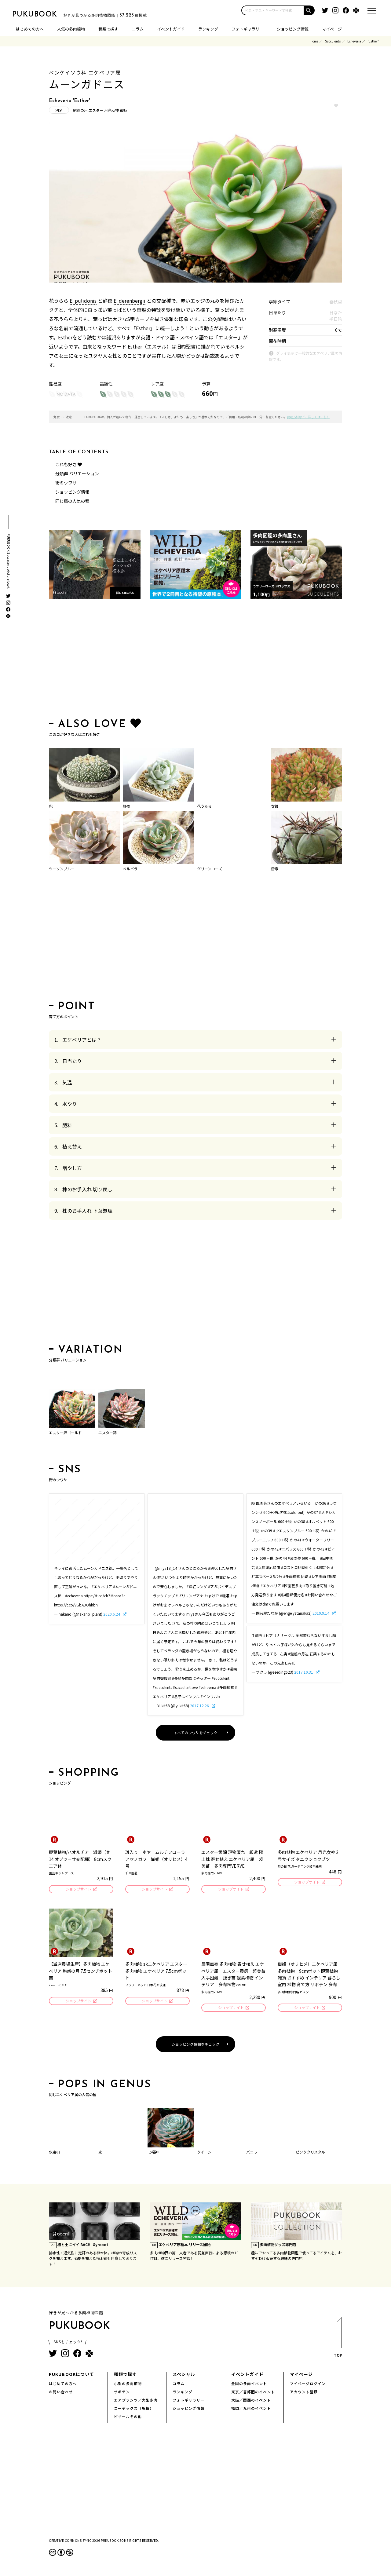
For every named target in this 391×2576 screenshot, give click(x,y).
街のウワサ (66, 483)
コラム (138, 29)
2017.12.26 (200, 1705)
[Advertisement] (195, 660)
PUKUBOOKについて (71, 2376)
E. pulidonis (83, 300)
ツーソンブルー (62, 868)
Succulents (333, 41)
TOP (337, 2341)
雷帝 (274, 868)
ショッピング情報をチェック (195, 2045)
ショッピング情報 (293, 29)
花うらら (204, 806)
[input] (272, 10)
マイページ (332, 29)
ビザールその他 (128, 2418)
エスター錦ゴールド (65, 1432)
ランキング (208, 29)
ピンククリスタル (310, 2153)
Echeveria (354, 41)
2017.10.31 (304, 1672)
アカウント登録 (304, 2393)
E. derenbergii (129, 300)
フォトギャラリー (247, 29)
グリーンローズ (209, 868)
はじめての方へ (30, 29)
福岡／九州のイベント (251, 2410)
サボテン (122, 2393)
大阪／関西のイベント (251, 2401)
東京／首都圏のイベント (253, 2393)
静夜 (126, 806)
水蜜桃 (54, 2153)
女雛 (274, 806)
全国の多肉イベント (249, 2385)
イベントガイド (171, 29)
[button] (309, 10)
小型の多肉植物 (128, 2385)
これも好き (68, 464)
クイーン (204, 2153)
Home (314, 41)
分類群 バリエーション (77, 473)
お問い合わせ (61, 2393)
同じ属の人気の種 (72, 501)
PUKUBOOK (42, 14)
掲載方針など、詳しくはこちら (308, 417)
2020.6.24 (112, 1614)
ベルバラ (130, 868)
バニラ (251, 2153)
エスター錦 (107, 1432)
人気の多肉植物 (71, 29)
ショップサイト (78, 1889)
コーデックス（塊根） (134, 2410)
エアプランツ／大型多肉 (136, 2401)
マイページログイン (308, 2385)
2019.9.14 (321, 1613)
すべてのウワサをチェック (195, 1732)
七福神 (153, 2153)
